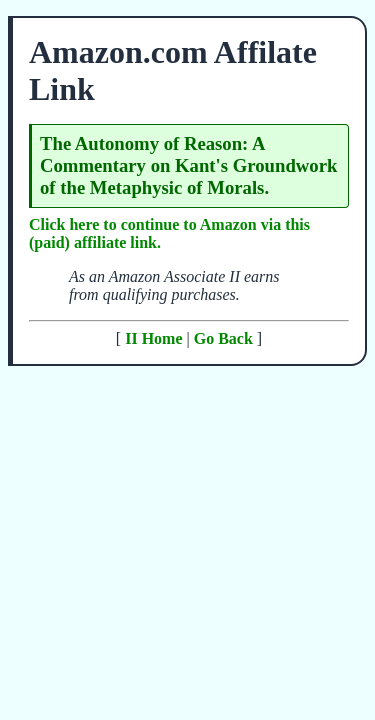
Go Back (223, 338)
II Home (153, 338)
